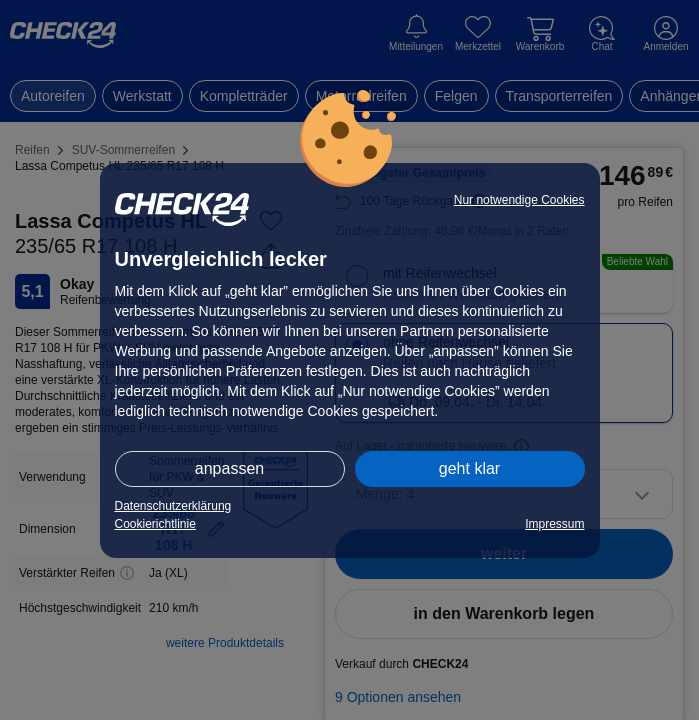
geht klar (469, 468)
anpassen (229, 468)
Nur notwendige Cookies (519, 200)
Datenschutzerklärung (173, 506)
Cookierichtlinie (155, 524)
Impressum (554, 524)
